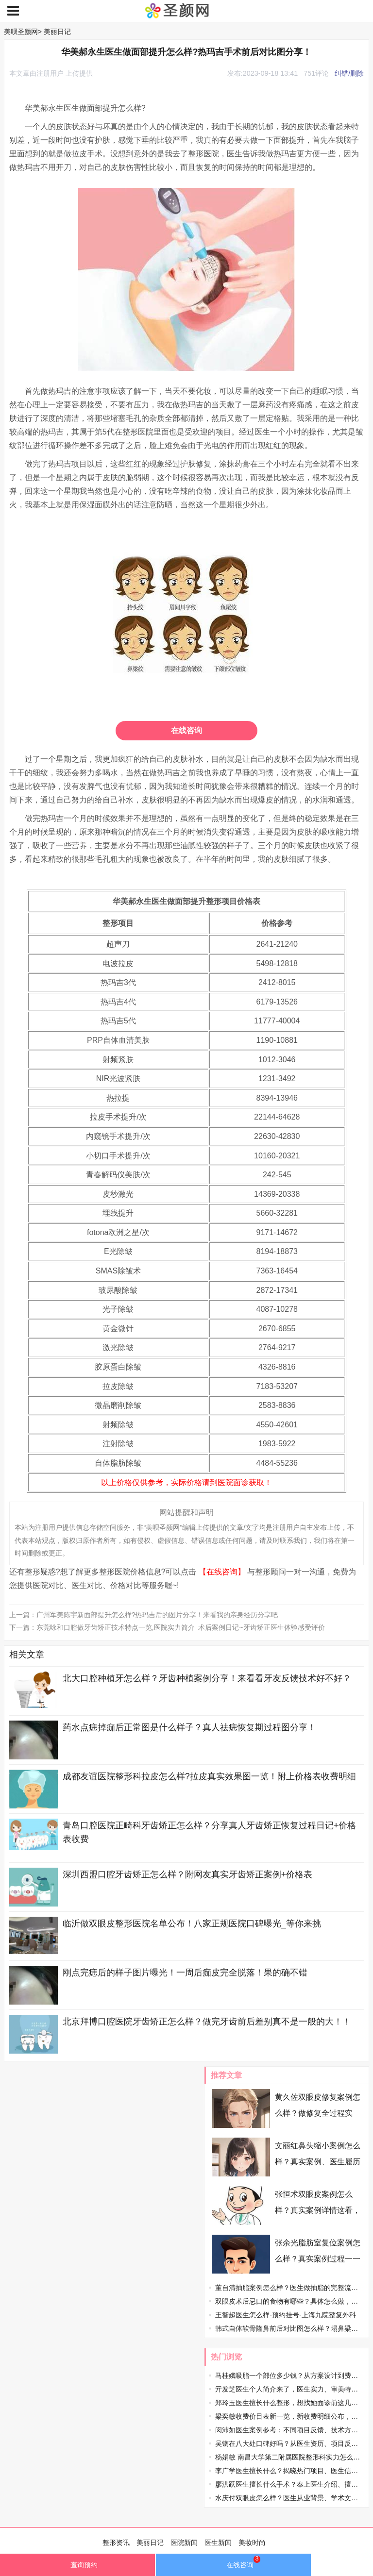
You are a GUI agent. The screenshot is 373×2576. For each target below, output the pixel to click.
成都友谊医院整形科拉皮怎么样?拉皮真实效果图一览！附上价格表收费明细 (209, 1776)
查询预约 (77, 2567)
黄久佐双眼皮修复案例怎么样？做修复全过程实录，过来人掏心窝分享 (317, 2113)
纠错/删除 (349, 73)
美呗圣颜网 (21, 31)
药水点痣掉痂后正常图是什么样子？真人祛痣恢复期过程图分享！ (189, 1727)
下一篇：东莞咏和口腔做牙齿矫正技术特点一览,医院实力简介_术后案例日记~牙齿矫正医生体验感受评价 (167, 1627)
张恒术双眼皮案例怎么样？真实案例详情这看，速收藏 (317, 2210)
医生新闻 (218, 2542)
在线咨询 (186, 730)
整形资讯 (116, 2542)
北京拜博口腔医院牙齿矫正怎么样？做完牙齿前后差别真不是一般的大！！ (207, 2021)
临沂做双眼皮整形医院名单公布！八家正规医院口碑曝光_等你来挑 (192, 1923)
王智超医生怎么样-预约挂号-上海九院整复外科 (285, 2315)
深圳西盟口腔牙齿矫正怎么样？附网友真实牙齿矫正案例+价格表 (188, 1874)
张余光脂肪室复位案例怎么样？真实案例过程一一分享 (317, 2259)
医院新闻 (184, 2542)
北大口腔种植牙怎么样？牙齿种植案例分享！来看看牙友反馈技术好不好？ (207, 1678)
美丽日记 (57, 31)
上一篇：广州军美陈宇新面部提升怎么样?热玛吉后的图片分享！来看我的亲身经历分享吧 (143, 1615)
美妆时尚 (252, 2542)
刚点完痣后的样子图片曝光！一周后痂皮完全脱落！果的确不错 (185, 1972)
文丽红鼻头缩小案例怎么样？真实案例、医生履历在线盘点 (317, 2161)
